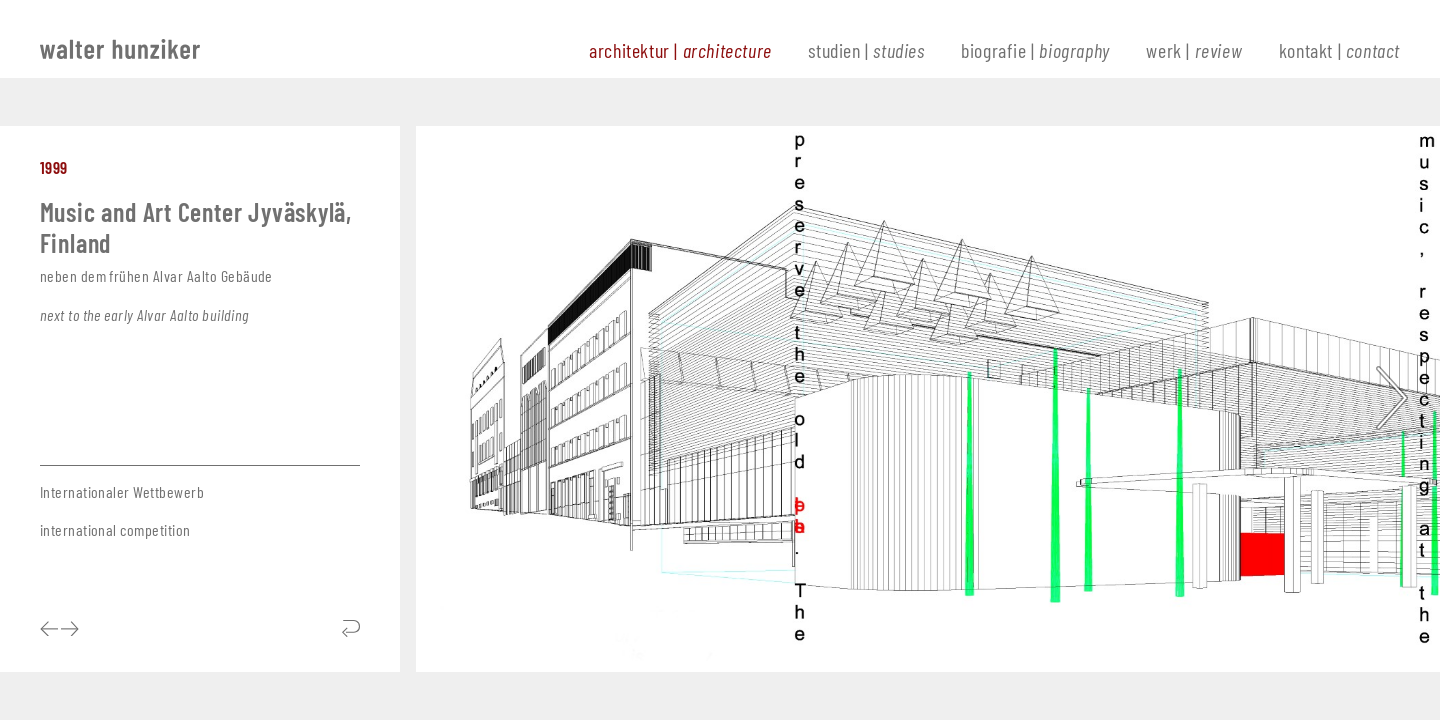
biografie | (1035, 50)
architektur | (680, 50)
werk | (1194, 50)
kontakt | (1339, 50)
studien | (866, 50)
